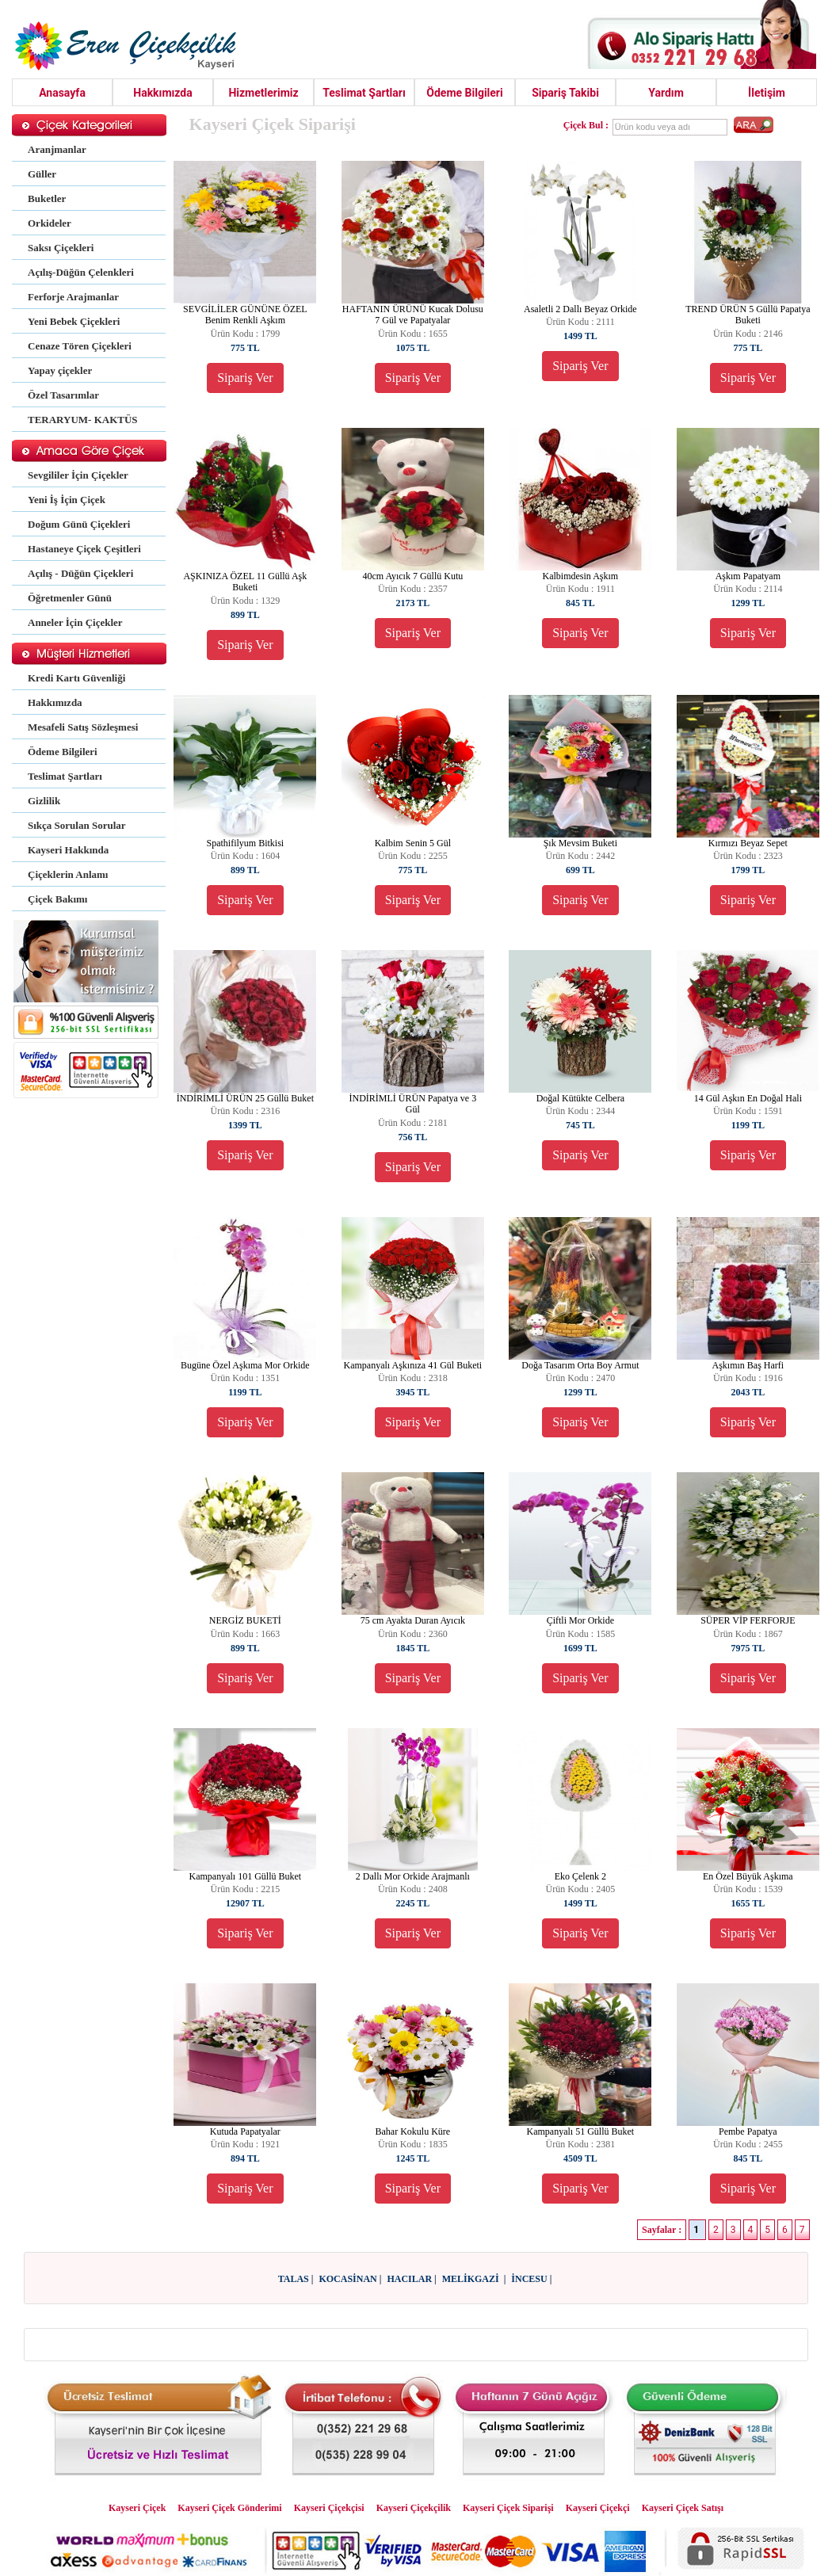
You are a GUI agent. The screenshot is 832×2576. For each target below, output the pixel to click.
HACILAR (409, 2278)
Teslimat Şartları (364, 92)
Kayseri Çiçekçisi (329, 2507)
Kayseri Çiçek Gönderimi (229, 2507)
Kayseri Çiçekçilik (413, 2507)
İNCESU (529, 2278)
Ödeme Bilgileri (464, 92)
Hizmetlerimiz (263, 92)
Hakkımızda (163, 92)
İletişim (766, 92)
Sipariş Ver (245, 377)
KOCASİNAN (347, 2278)
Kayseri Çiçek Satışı (682, 2507)
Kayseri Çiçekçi (598, 2507)
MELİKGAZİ (472, 2278)
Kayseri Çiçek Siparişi (508, 2507)
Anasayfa (62, 92)
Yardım (666, 92)
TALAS (293, 2278)
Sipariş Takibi (565, 92)
